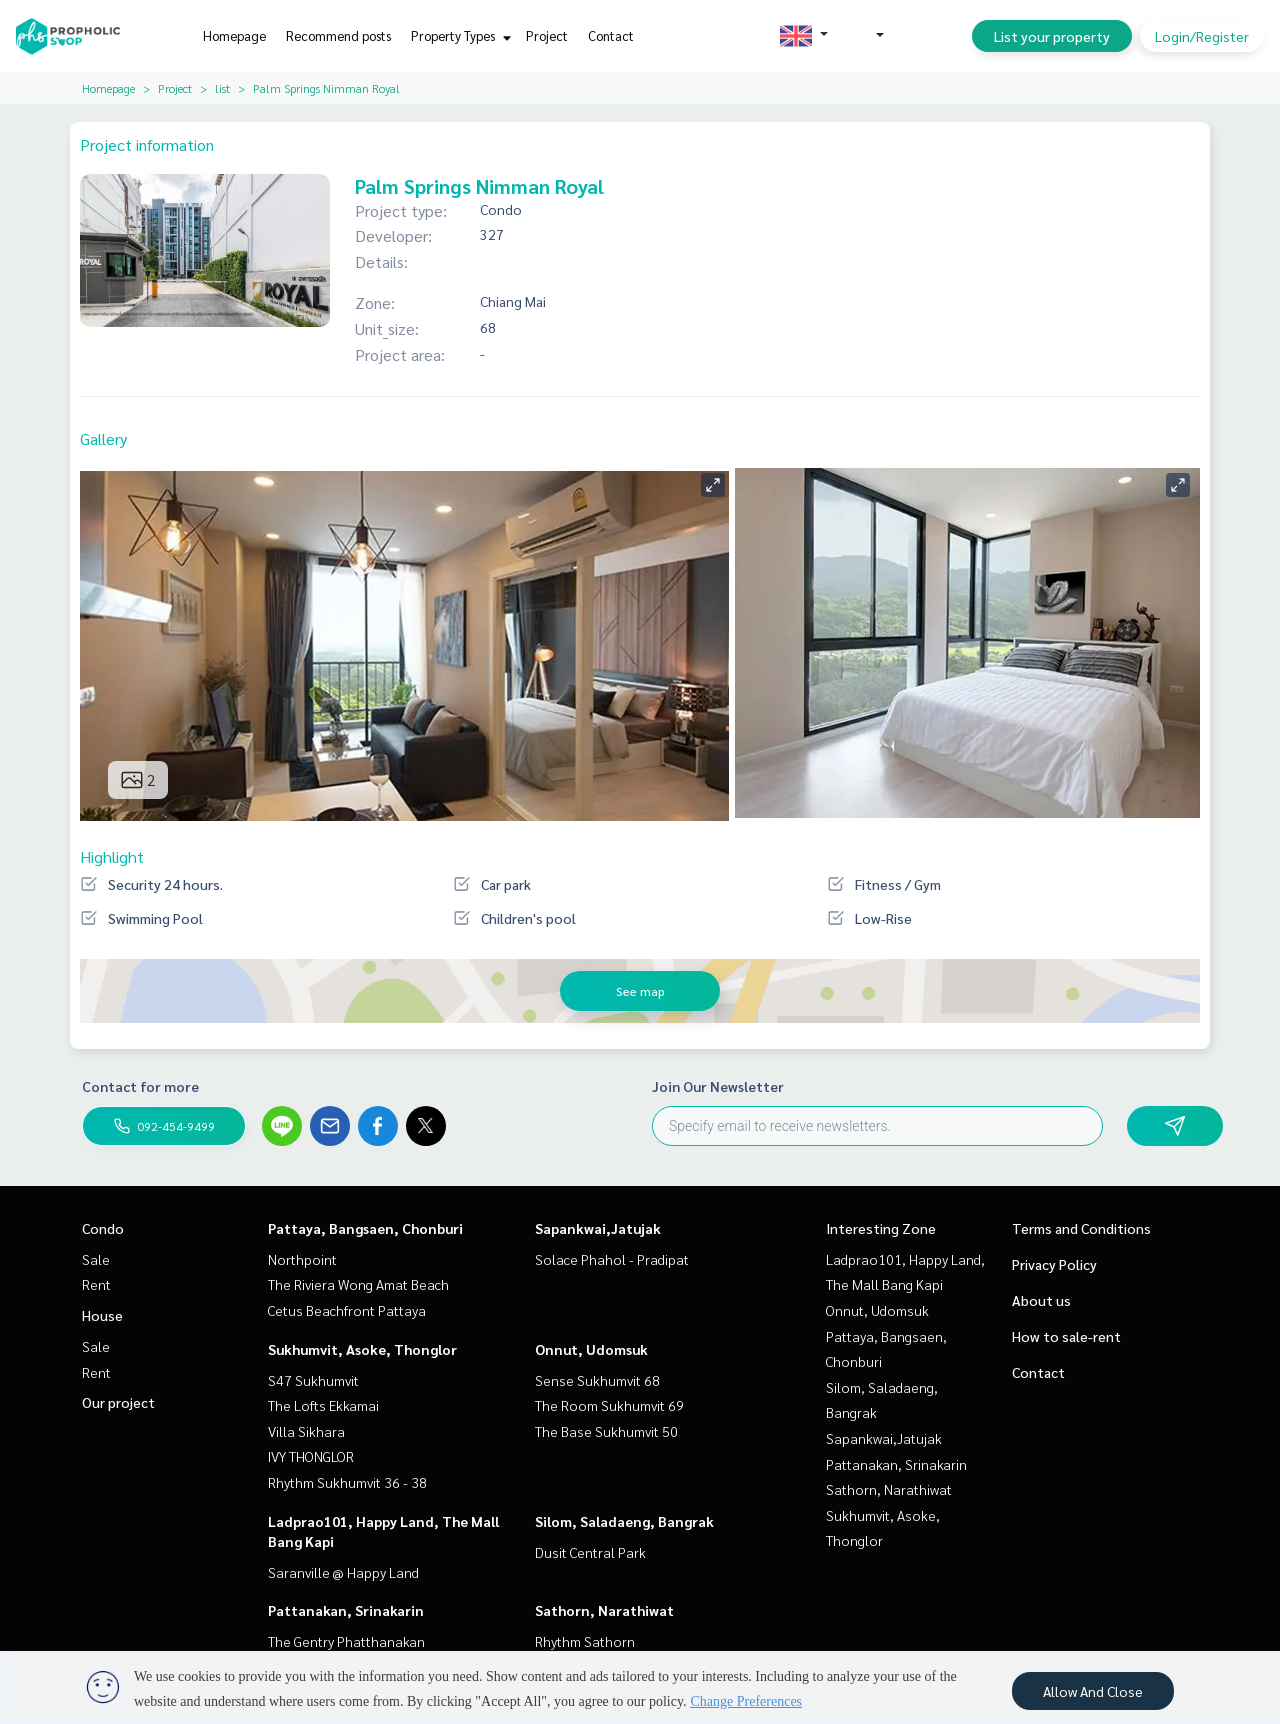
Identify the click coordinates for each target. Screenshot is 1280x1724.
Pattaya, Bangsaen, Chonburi (365, 1228)
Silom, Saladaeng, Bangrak (624, 1521)
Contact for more (140, 1086)
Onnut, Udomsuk (591, 1349)
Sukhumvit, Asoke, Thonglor (362, 1349)
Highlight (112, 856)
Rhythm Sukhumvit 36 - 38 (347, 1482)
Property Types (458, 35)
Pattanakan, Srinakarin (346, 1610)
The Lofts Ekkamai (323, 1405)
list (222, 88)
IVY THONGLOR (311, 1456)
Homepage (234, 35)
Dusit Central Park (590, 1552)
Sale (96, 1259)
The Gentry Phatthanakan (346, 1641)
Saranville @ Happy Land (343, 1572)
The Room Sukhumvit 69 (609, 1405)
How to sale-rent (1066, 1336)
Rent (96, 1284)
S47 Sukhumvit (313, 1380)
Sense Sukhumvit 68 (597, 1380)
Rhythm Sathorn (585, 1641)
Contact (611, 35)
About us (1041, 1300)
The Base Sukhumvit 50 (606, 1431)
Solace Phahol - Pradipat (612, 1259)
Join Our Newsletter (718, 1086)
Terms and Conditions (1081, 1228)
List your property (1052, 36)
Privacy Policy (1054, 1264)
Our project (118, 1402)
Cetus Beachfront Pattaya (347, 1310)
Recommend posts (338, 35)
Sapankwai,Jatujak (598, 1228)
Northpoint (302, 1259)
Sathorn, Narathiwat (604, 1610)
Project (547, 35)
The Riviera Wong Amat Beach (358, 1284)
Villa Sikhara (306, 1431)
